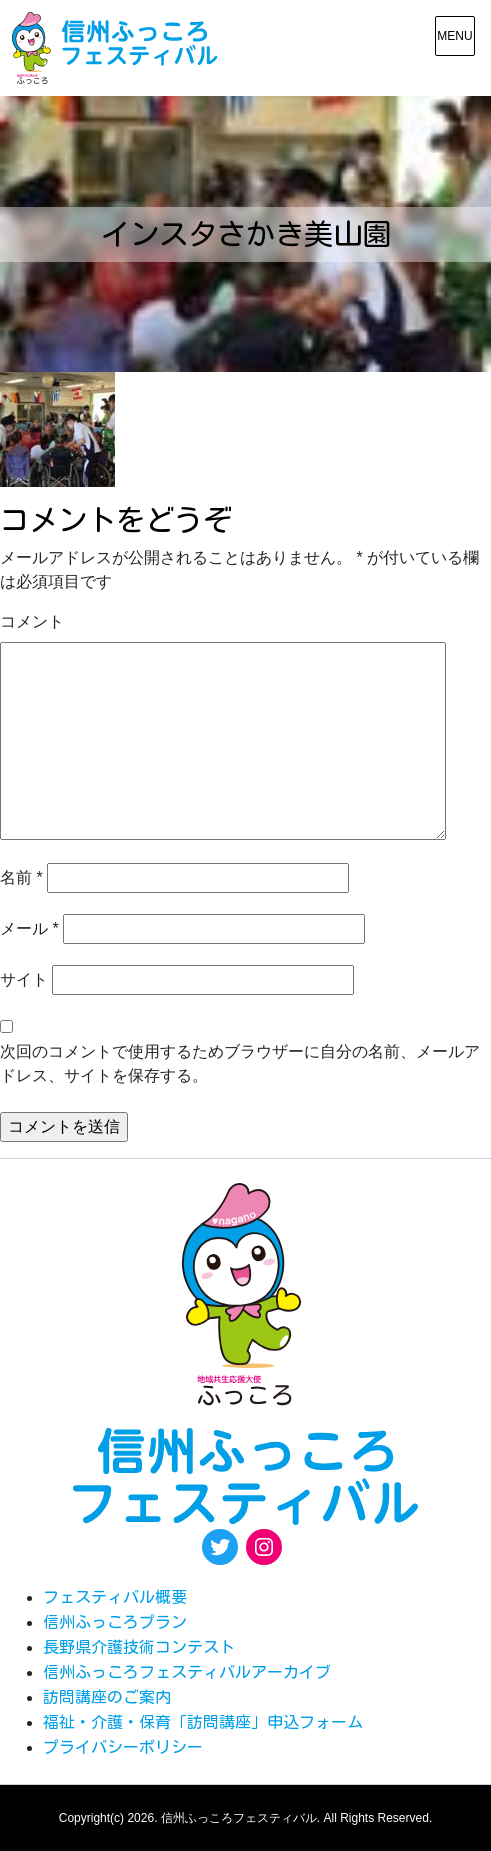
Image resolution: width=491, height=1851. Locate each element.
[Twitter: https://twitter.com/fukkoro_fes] (220, 1547)
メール (29, 928)
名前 (21, 877)
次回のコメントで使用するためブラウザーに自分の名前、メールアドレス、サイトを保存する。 (240, 1063)
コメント (32, 621)
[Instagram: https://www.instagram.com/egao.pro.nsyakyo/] (264, 1547)
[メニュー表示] (455, 36)
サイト (24, 979)
